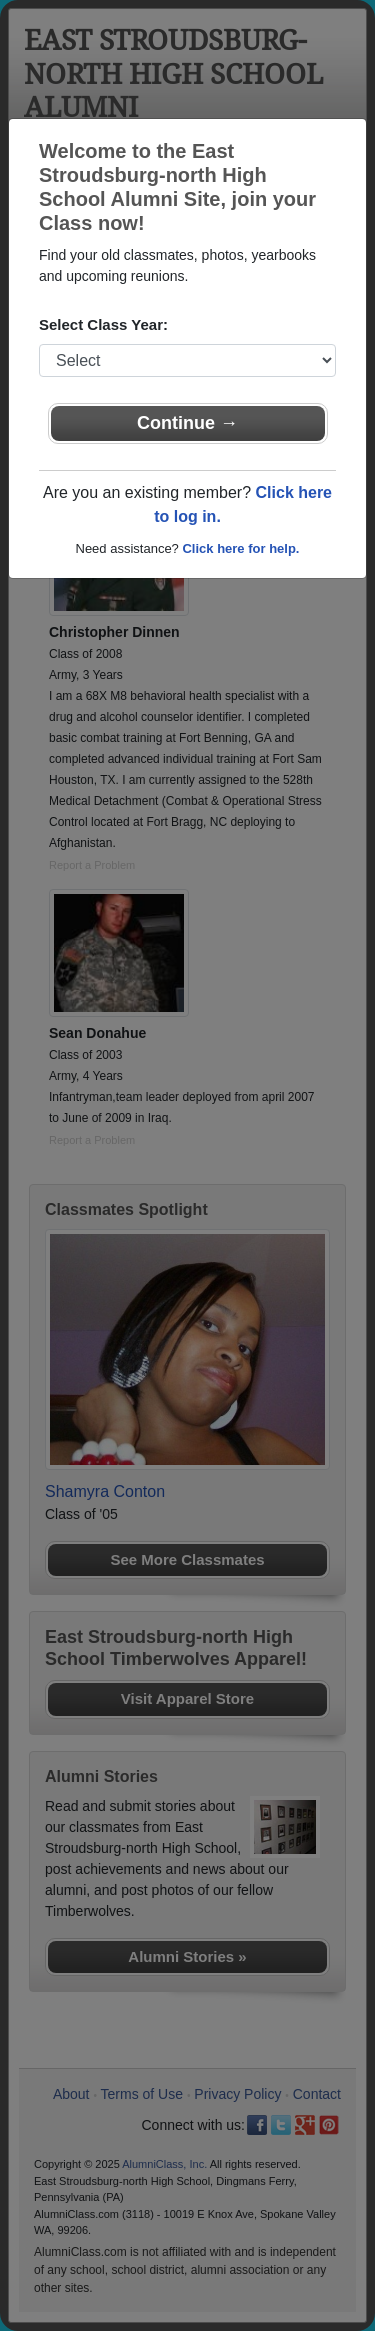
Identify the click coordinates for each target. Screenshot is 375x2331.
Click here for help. (240, 548)
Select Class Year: (103, 324)
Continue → (187, 423)
